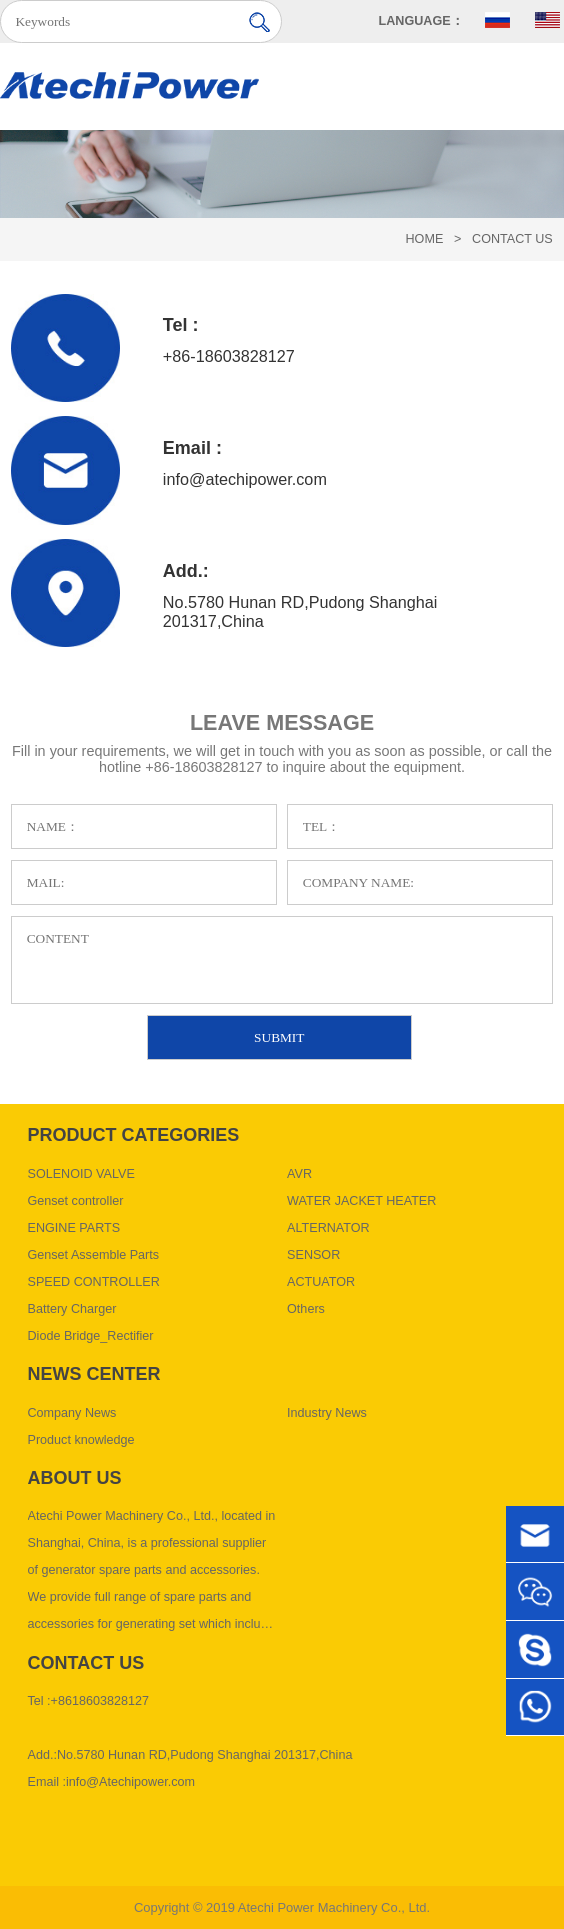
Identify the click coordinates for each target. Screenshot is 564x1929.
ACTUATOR (321, 1282)
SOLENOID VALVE (81, 1174)
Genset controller (76, 1201)
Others (306, 1309)
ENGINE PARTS (74, 1228)
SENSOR (313, 1255)
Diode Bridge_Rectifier (91, 1336)
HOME (425, 239)
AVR (299, 1174)
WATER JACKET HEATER (361, 1201)
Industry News (327, 1413)
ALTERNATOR (328, 1228)
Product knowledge (81, 1440)
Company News (72, 1413)
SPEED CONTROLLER (94, 1282)
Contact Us (512, 239)
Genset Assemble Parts (94, 1255)
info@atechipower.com (245, 479)
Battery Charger (72, 1309)
